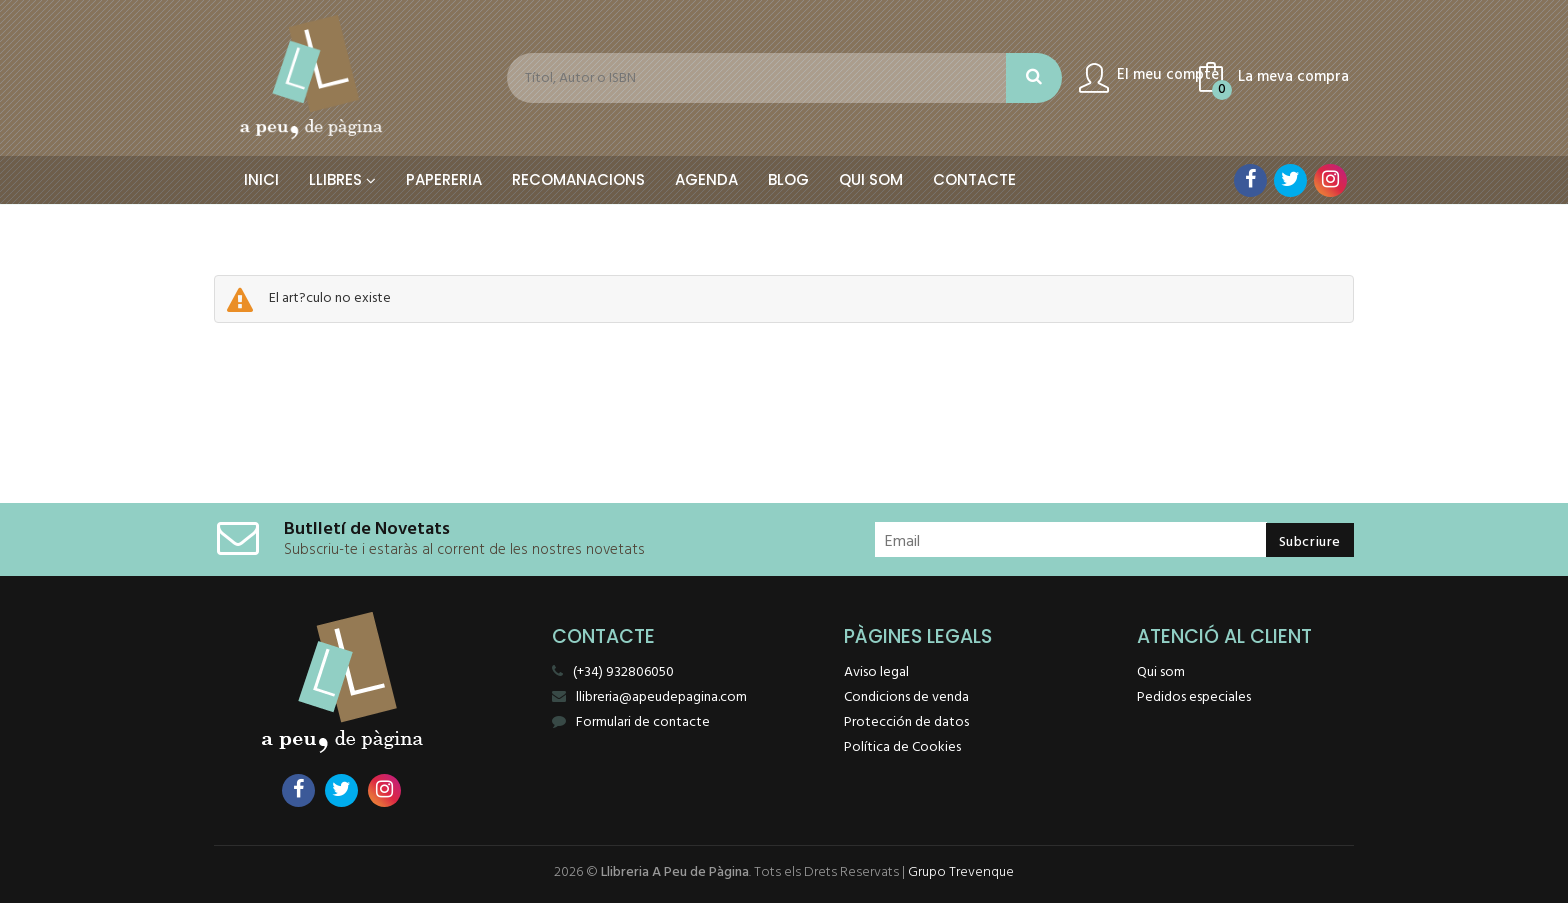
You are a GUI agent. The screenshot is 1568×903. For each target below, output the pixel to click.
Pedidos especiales (1194, 697)
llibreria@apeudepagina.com (649, 697)
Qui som (1161, 672)
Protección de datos (906, 722)
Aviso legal (876, 672)
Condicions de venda (906, 697)
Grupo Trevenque (961, 872)
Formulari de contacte (631, 722)
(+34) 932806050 (623, 672)
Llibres (342, 179)
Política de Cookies (902, 747)
